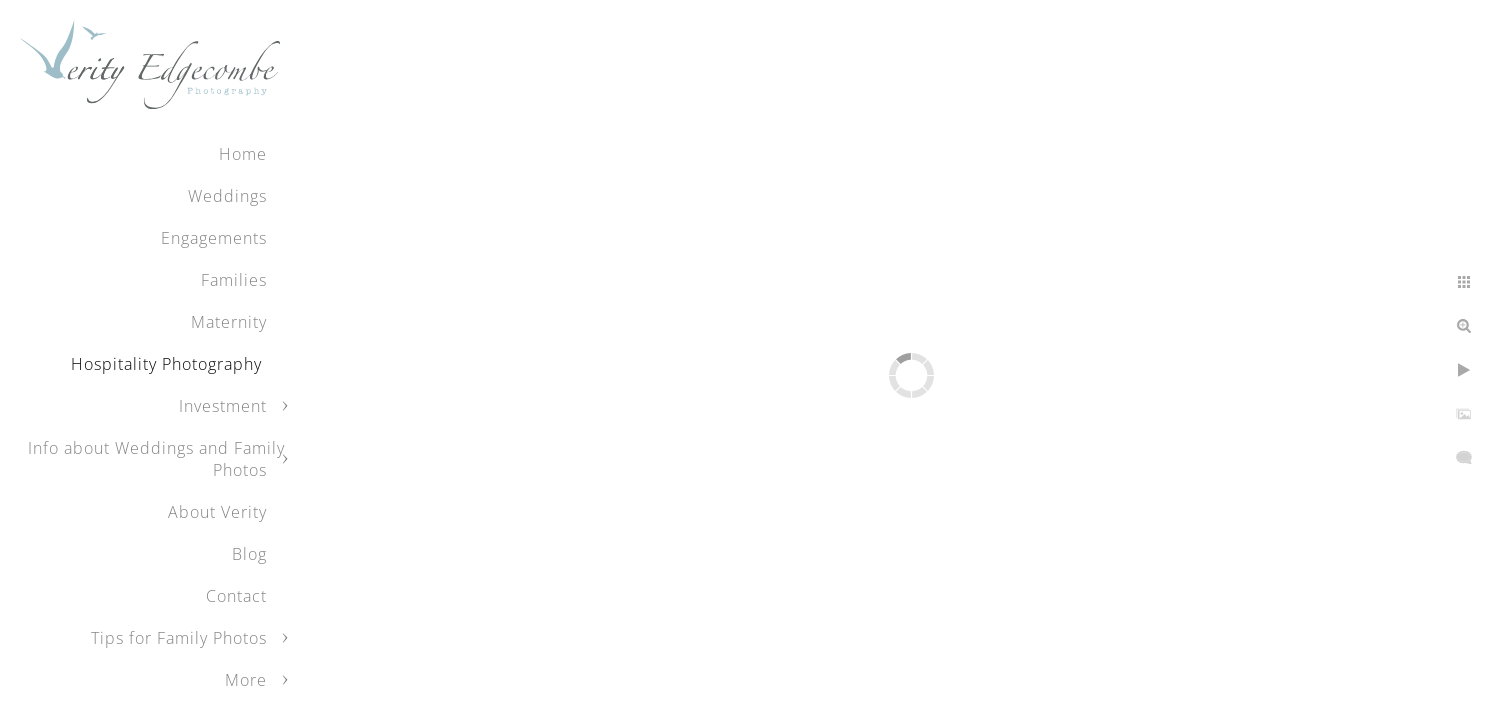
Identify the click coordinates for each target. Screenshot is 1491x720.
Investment (223, 406)
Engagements (214, 238)
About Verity (217, 512)
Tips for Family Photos (179, 638)
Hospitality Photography (169, 364)
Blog (249, 554)
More (246, 680)
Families (234, 280)
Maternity (229, 322)
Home (243, 154)
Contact (236, 596)
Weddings (227, 196)
